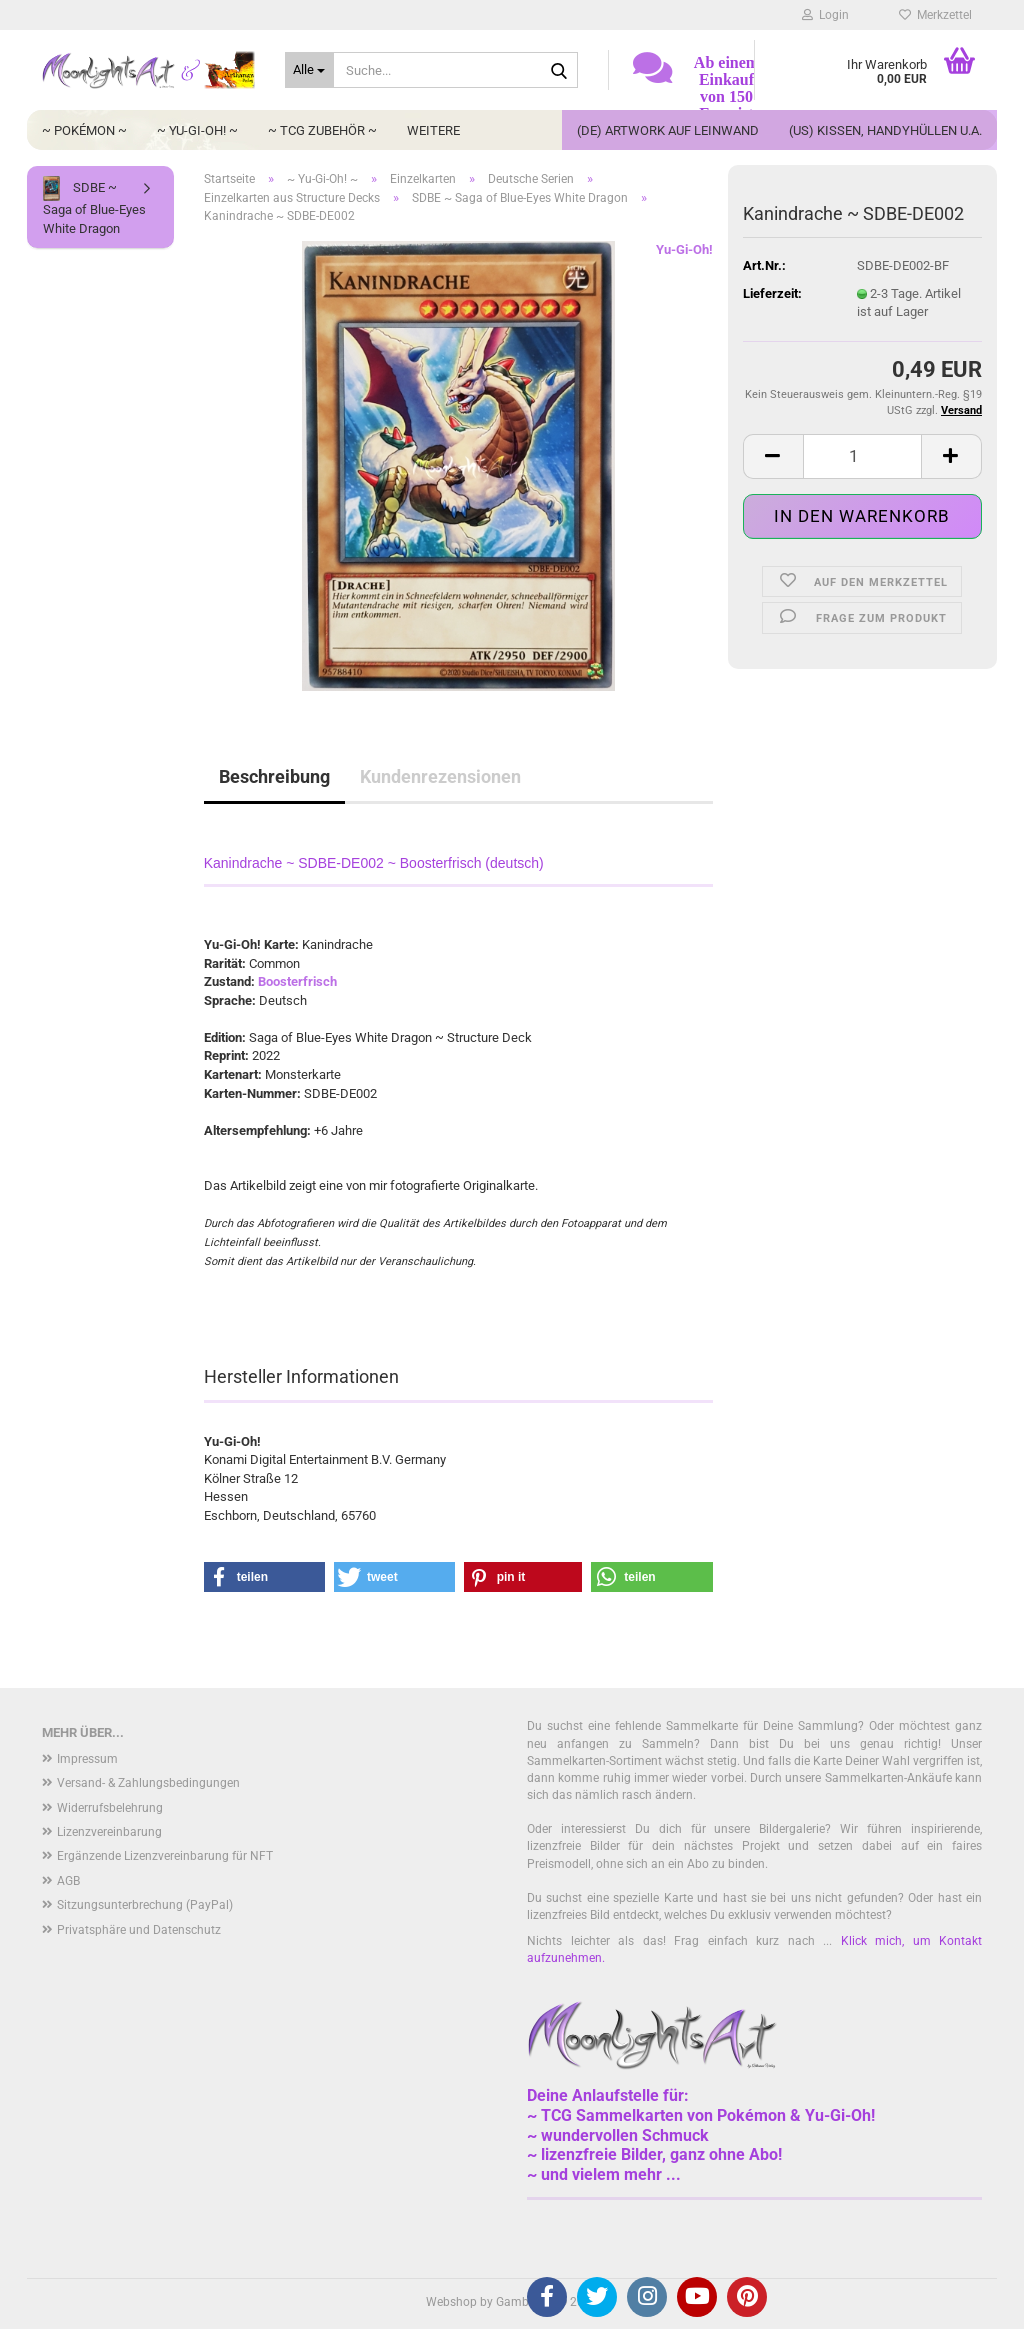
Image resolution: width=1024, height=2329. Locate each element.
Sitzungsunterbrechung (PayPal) (145, 1905)
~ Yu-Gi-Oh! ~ (197, 130)
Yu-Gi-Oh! (684, 249)
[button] (773, 456)
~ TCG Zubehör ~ (322, 130)
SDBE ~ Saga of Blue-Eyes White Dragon (94, 206)
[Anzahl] (862, 456)
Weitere (433, 130)
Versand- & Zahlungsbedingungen (148, 1783)
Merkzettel (935, 15)
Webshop (451, 2302)
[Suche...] (309, 70)
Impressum (87, 1759)
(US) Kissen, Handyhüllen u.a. (885, 130)
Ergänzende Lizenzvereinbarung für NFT (165, 1856)
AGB (68, 1881)
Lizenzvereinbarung (109, 1832)
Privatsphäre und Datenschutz (139, 1930)
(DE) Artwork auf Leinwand (668, 130)
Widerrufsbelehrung (110, 1808)
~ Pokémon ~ (84, 130)
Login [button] (825, 15)
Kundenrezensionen (440, 776)
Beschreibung (274, 776)
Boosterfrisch (297, 981)
